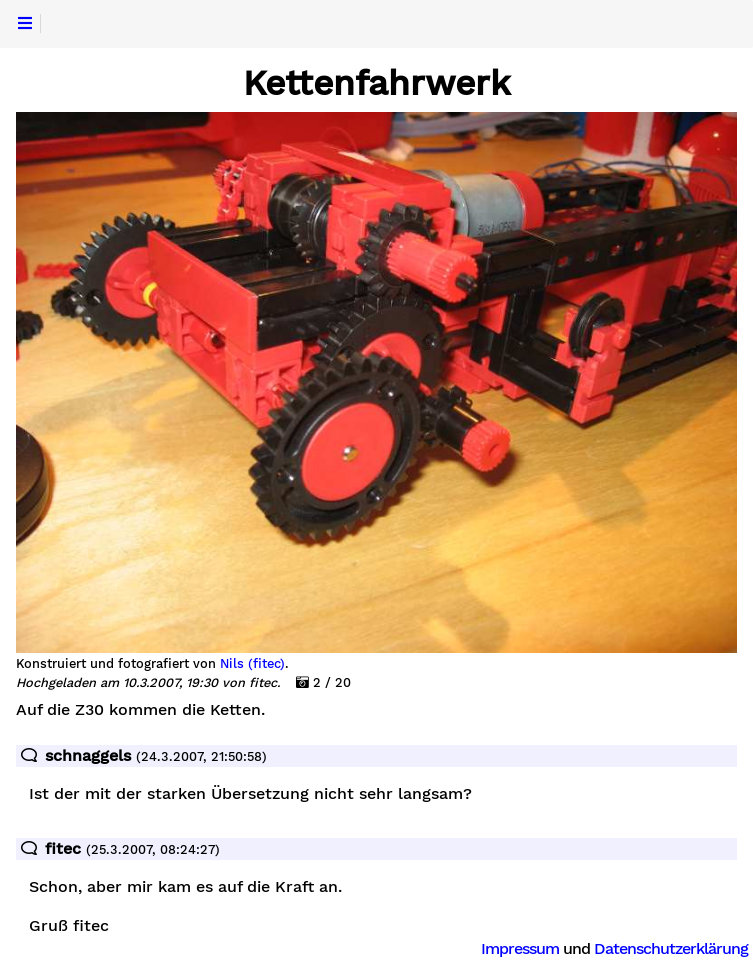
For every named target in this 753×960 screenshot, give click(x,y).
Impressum (520, 948)
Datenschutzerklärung (671, 948)
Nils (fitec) (252, 664)
